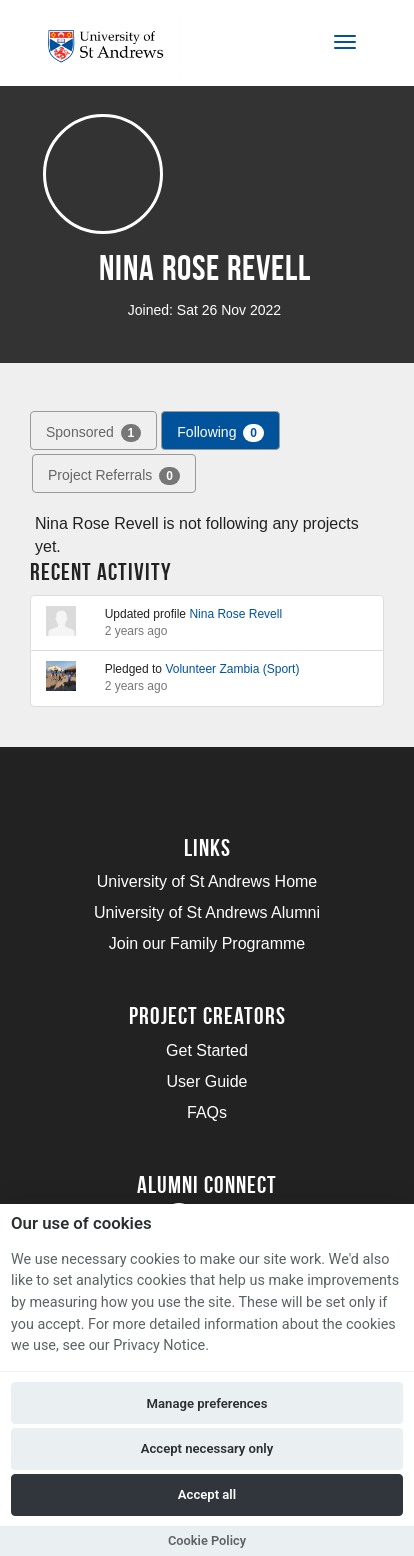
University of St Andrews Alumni (207, 912)
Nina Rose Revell (235, 614)
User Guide (207, 1081)
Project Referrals (114, 476)
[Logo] (113, 46)
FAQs (207, 1112)
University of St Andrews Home (207, 881)
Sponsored (93, 433)
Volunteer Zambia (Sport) (232, 669)
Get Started (207, 1050)
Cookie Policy (207, 1540)
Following (220, 433)
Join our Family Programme (207, 943)
